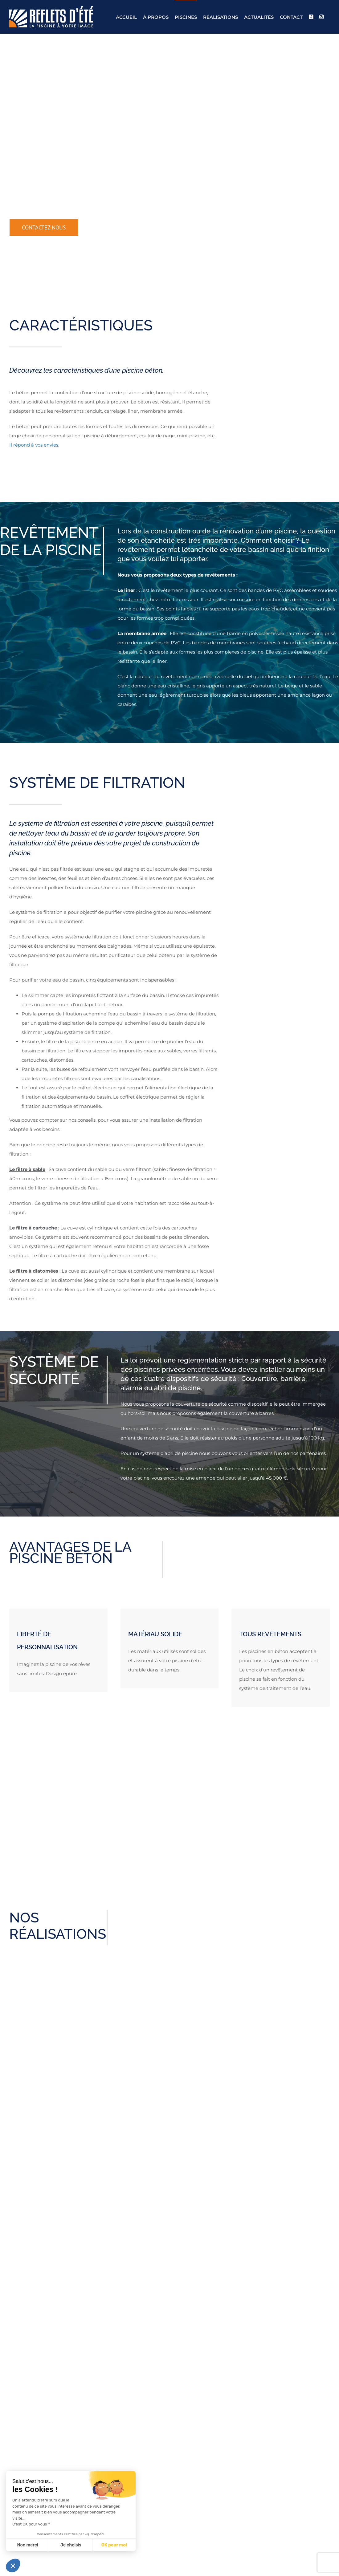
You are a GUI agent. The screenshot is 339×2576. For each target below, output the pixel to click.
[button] (13, 2565)
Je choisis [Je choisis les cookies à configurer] (70, 2545)
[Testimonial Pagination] (166, 1854)
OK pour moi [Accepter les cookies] (114, 2545)
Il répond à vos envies (33, 445)
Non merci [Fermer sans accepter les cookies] (27, 2545)
